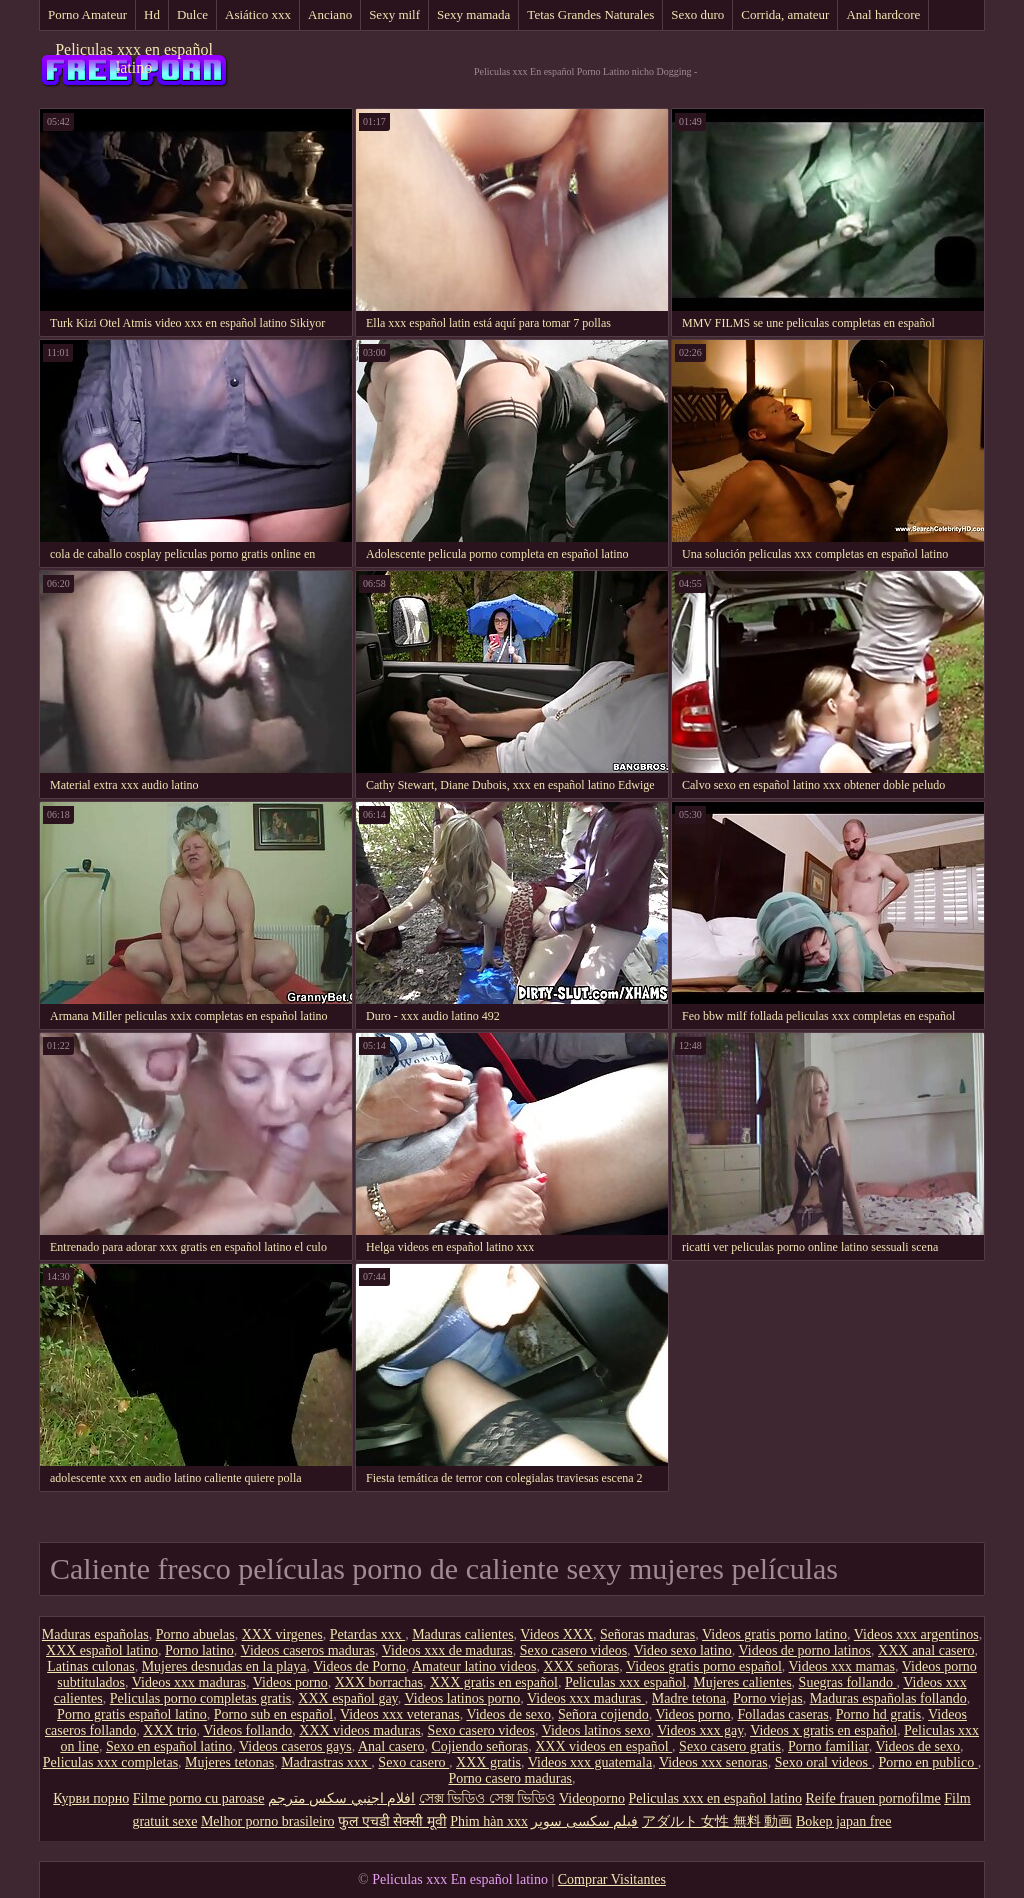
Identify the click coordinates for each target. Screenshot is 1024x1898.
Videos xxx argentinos (916, 1634)
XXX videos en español (603, 1746)
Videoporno (592, 1798)
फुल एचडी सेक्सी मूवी (392, 1821)
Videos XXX (556, 1634)
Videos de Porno (359, 1666)
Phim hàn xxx (489, 1821)
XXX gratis (488, 1762)
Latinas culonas (90, 1666)
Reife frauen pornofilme (872, 1798)
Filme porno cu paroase (199, 1798)
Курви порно (91, 1798)
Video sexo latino (683, 1650)
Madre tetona (689, 1698)
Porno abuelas (195, 1634)
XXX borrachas (379, 1682)
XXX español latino (102, 1650)
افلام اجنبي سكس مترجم (342, 1798)
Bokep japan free (844, 1821)
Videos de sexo (508, 1714)
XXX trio (169, 1730)
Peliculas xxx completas (110, 1762)
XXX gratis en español (494, 1682)
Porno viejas (768, 1698)
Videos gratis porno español (704, 1666)
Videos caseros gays (295, 1746)
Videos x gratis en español (823, 1730)
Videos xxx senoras (713, 1762)
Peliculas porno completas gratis (201, 1698)
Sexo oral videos (823, 1762)
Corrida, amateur (785, 14)
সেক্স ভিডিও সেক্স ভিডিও (487, 1798)
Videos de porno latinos (805, 1650)
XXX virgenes (282, 1634)
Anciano (330, 14)
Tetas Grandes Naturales (590, 14)
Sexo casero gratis (730, 1746)
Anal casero (391, 1746)
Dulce (192, 14)
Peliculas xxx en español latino (134, 58)
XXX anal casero (926, 1650)
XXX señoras (581, 1666)
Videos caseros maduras (308, 1650)
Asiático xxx (258, 14)
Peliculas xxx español (625, 1682)
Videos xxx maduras (189, 1682)
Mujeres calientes (742, 1682)
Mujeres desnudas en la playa (224, 1666)
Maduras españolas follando (888, 1698)
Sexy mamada (473, 14)
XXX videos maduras (359, 1730)
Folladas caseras (782, 1714)
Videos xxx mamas (842, 1666)
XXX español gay (347, 1698)
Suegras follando (848, 1682)
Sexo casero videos (573, 1650)
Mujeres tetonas (229, 1762)
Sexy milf (394, 14)
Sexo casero (413, 1762)
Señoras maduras (647, 1634)
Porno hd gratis (879, 1714)
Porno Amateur (87, 14)
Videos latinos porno (462, 1698)
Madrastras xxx (326, 1762)
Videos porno (290, 1682)
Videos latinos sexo (596, 1730)
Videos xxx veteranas (400, 1714)
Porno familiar (828, 1746)
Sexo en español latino (169, 1746)
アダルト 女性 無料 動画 (717, 1821)
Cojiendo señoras (479, 1746)
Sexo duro (697, 14)
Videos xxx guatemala (590, 1762)
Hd (152, 14)
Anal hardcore (883, 14)
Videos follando (247, 1730)
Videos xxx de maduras (447, 1650)
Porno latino (199, 1650)
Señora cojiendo (603, 1714)
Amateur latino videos (474, 1666)
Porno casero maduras (510, 1778)
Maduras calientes (462, 1634)
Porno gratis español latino (132, 1714)
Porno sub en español (273, 1714)
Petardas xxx (367, 1634)
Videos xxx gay (700, 1730)
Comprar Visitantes (612, 1879)
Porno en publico (928, 1762)
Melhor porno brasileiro (268, 1821)
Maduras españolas (95, 1634)
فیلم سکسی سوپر (584, 1821)
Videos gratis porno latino (774, 1634)
